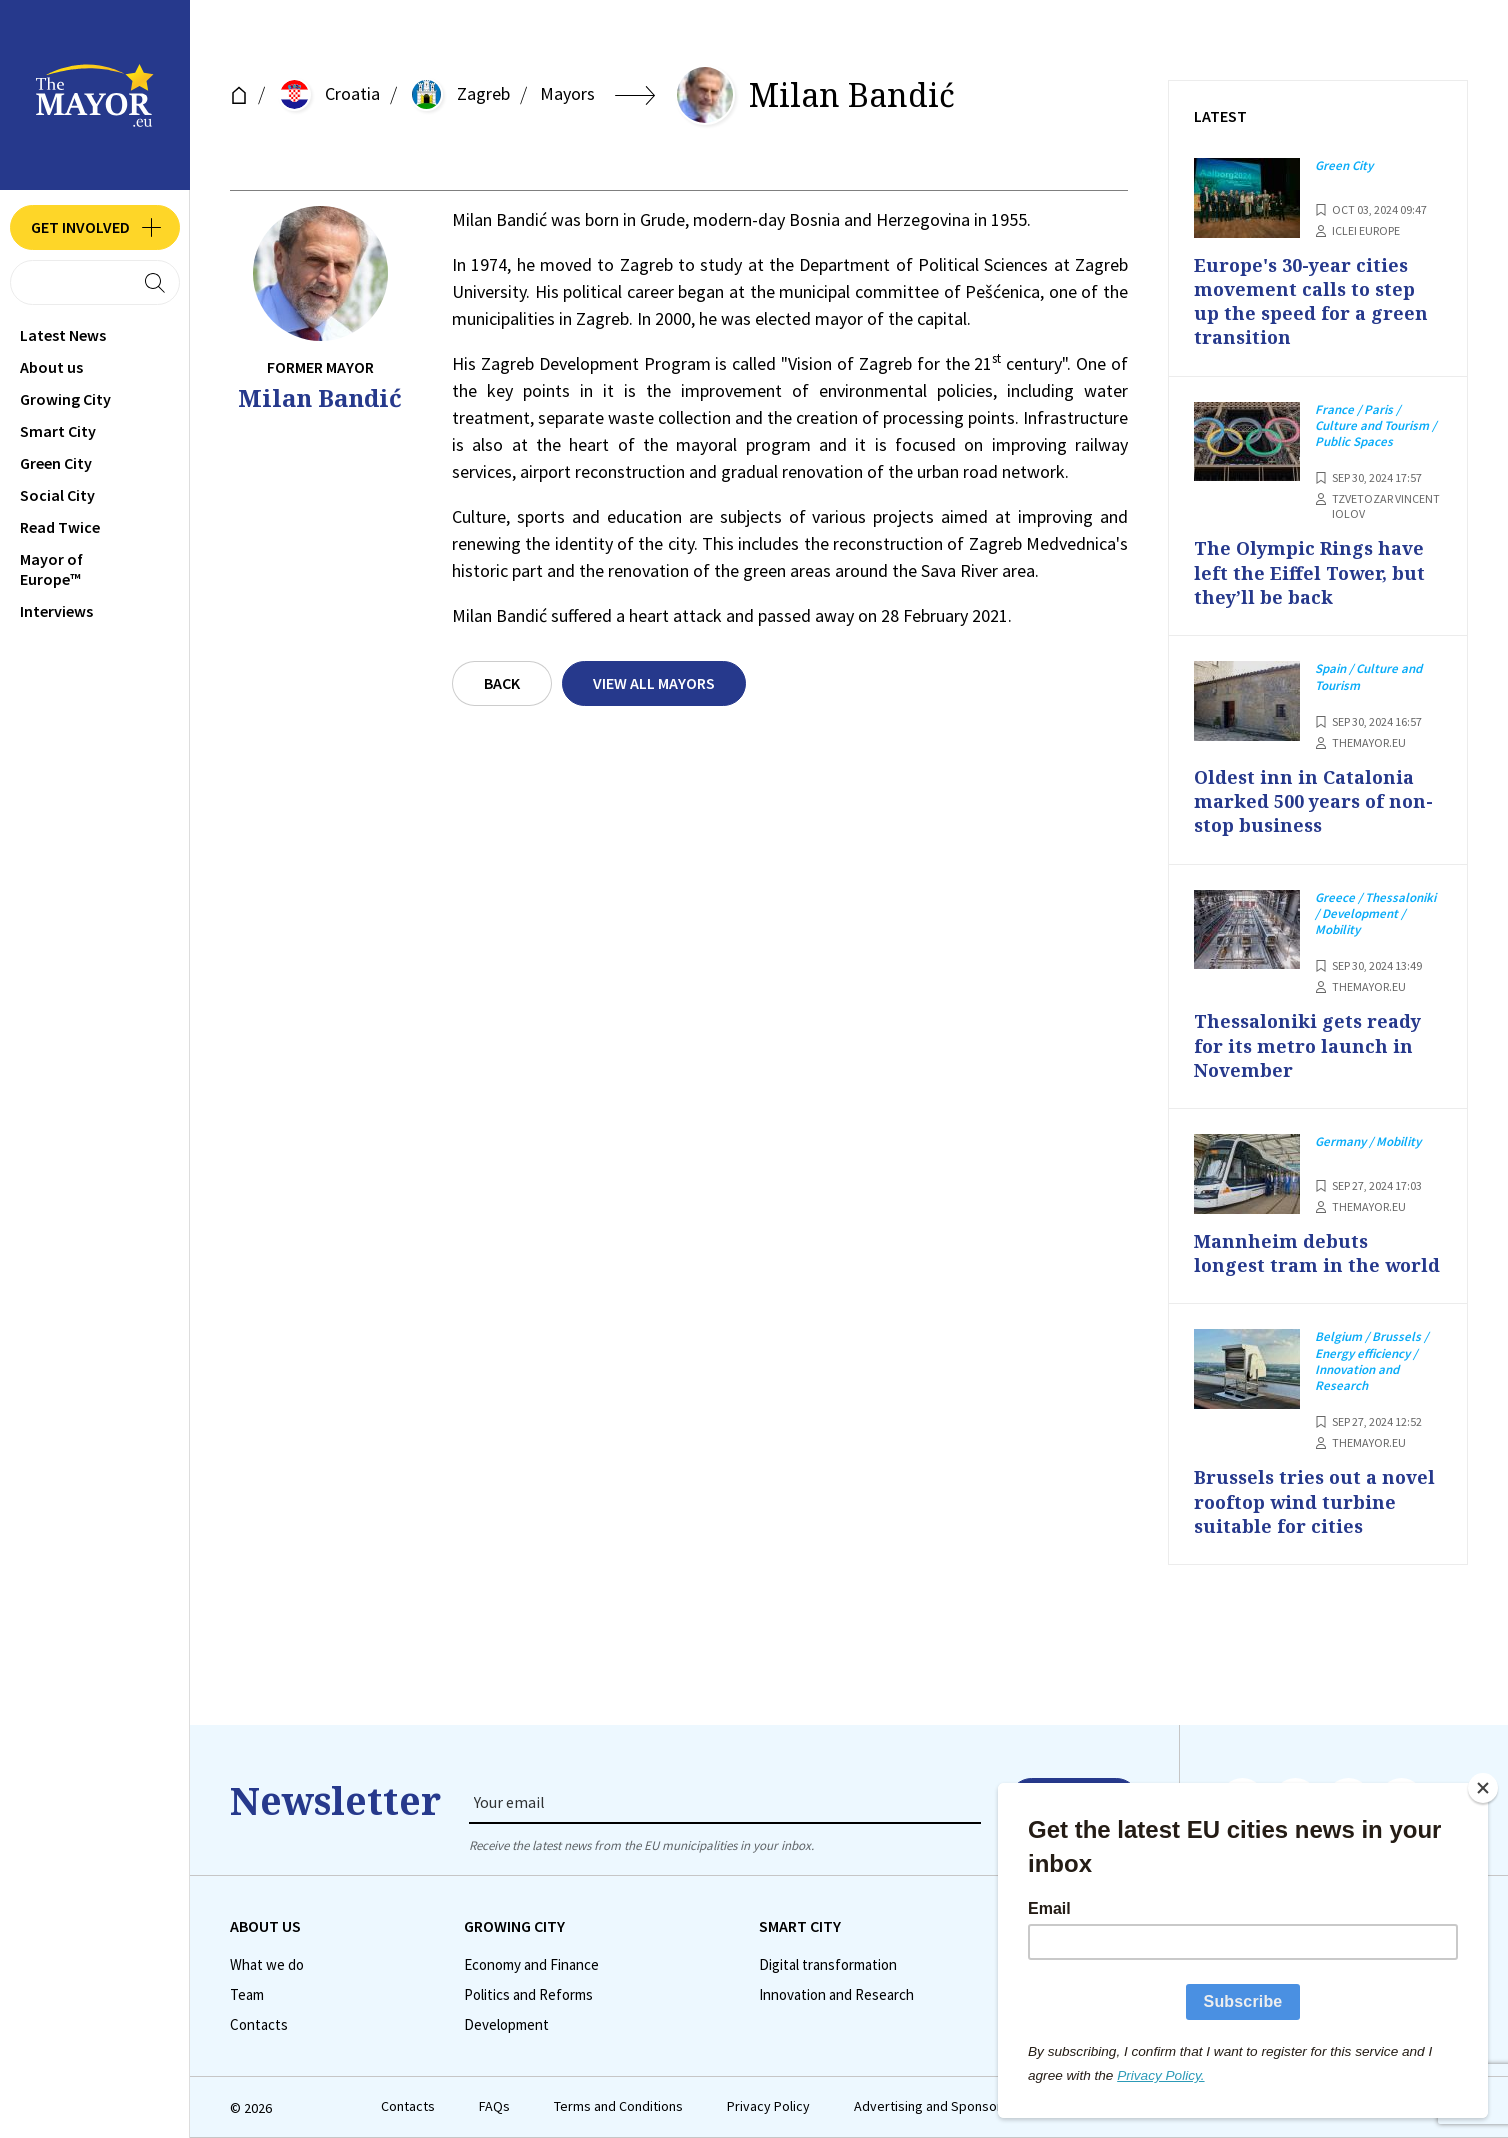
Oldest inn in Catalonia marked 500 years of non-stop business (1313, 801)
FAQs (494, 2106)
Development (506, 2025)
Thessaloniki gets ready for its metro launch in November (1307, 1045)
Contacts (259, 2025)
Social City (57, 495)
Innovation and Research (836, 1995)
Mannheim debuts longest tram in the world (1317, 1253)
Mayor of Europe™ (51, 569)
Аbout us (51, 367)
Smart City (58, 431)
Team (247, 1995)
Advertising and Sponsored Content (961, 2106)
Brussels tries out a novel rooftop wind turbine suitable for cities (1314, 1501)
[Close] (1483, 1788)
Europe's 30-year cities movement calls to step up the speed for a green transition (1311, 301)
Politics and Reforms (528, 1995)
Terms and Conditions (618, 2106)
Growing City (65, 399)
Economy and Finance (531, 1965)
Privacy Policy (768, 2106)
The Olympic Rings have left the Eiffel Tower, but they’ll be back (1309, 572)
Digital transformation (828, 1965)
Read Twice (60, 527)
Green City (56, 463)
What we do (267, 1965)
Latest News (63, 335)
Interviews (56, 611)
